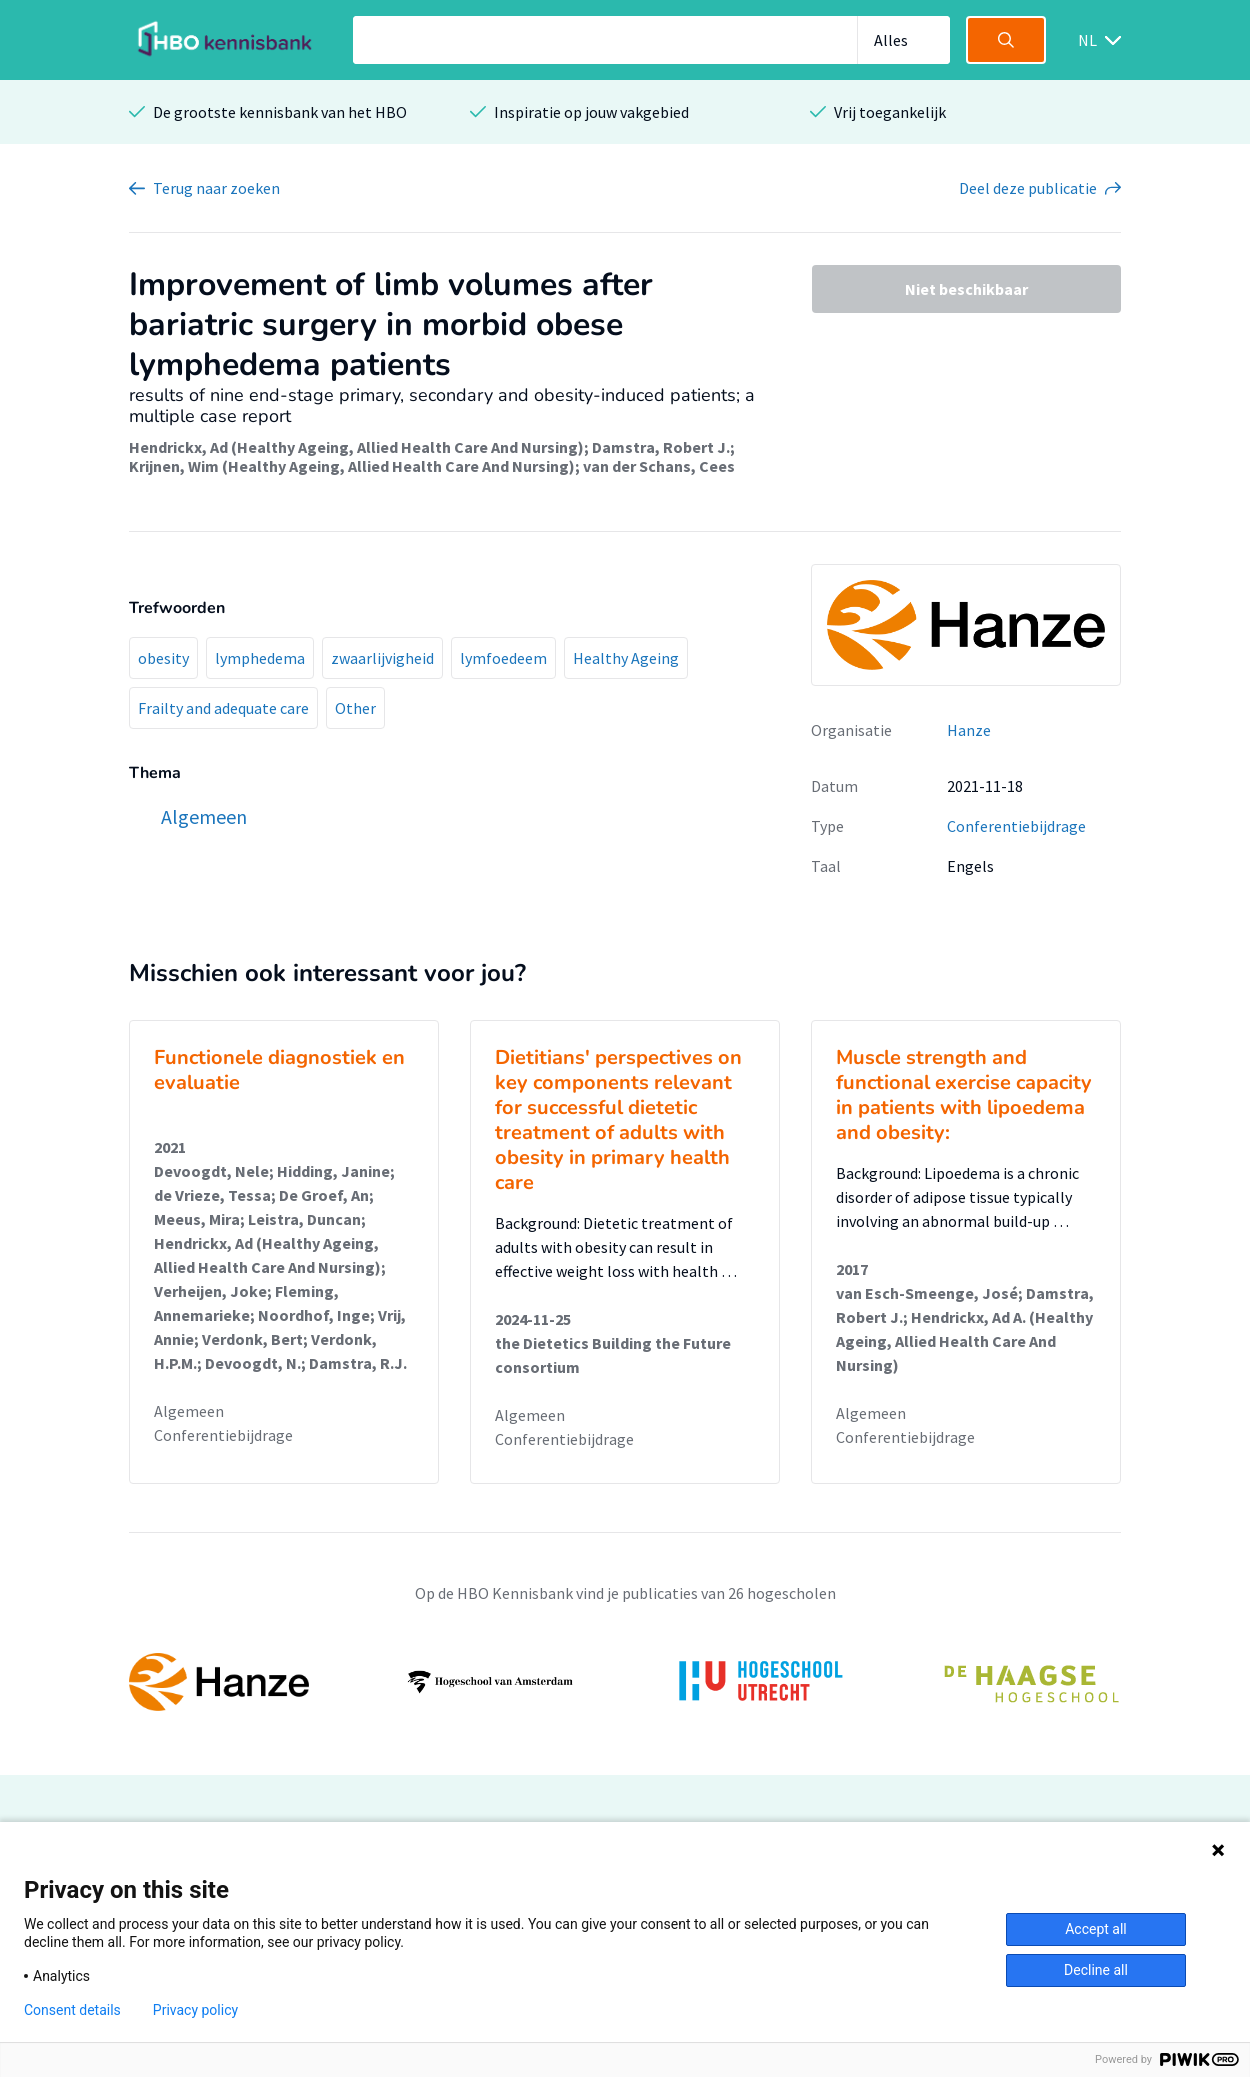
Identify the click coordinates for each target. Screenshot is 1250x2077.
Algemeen (189, 1411)
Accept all (1096, 1929)
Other (355, 708)
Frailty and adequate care (223, 708)
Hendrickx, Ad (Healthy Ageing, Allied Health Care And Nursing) (356, 447)
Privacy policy (195, 2010)
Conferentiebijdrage (1016, 826)
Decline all (1096, 1970)
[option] (625, 1682)
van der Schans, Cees (659, 466)
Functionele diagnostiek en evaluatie (279, 1070)
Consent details (72, 2010)
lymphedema (260, 658)
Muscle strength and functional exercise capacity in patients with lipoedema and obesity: (964, 1095)
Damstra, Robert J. (661, 447)
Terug (216, 188)
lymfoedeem (503, 658)
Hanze (969, 730)
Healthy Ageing (626, 658)
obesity (163, 658)
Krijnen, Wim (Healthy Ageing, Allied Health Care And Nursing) (352, 466)
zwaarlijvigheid (382, 658)
